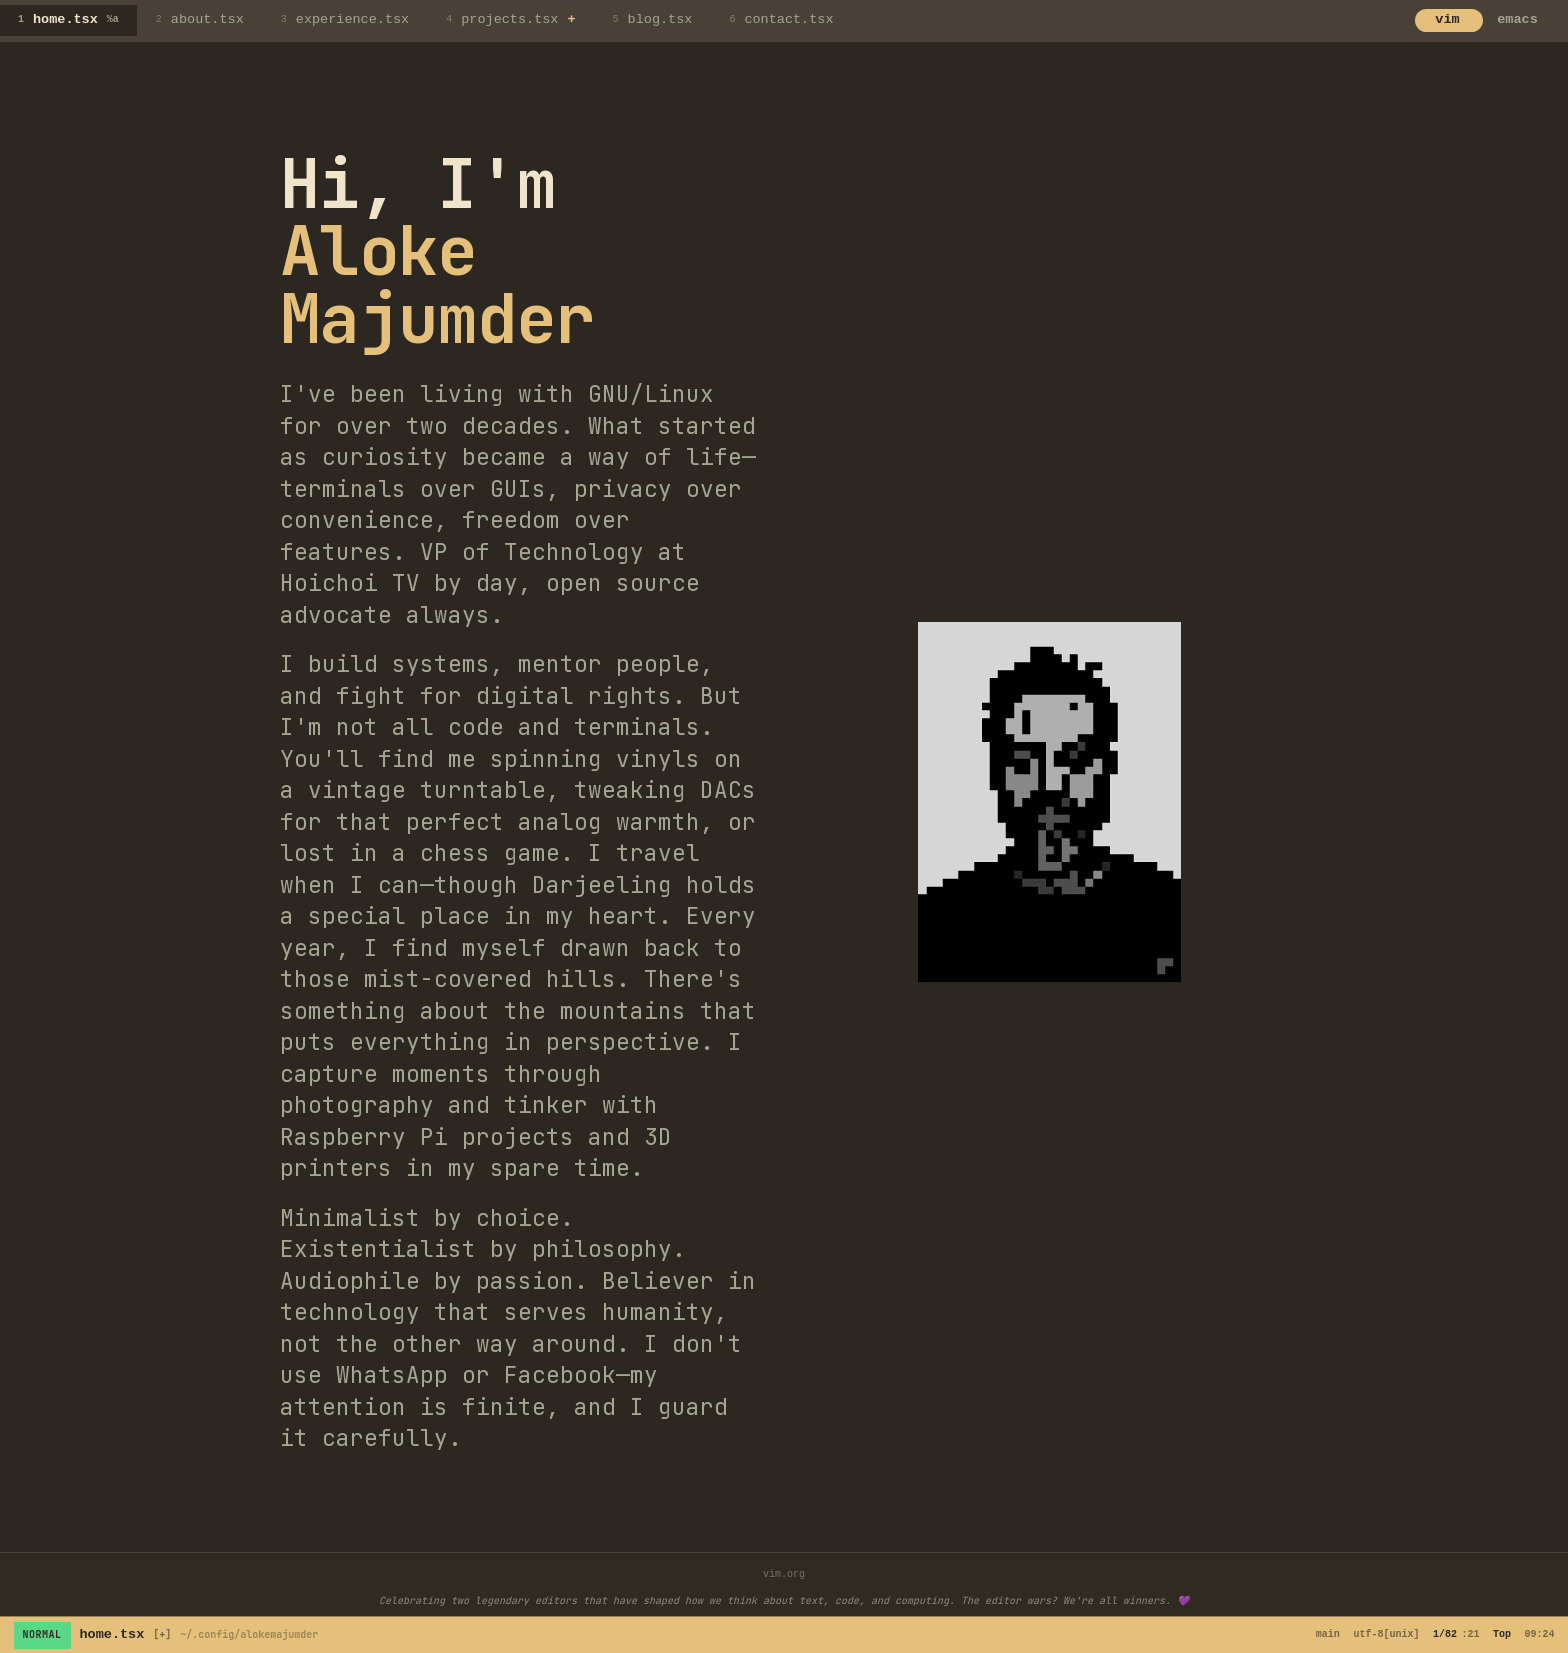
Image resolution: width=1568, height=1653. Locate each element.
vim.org (784, 1574)
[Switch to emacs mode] (1483, 21)
